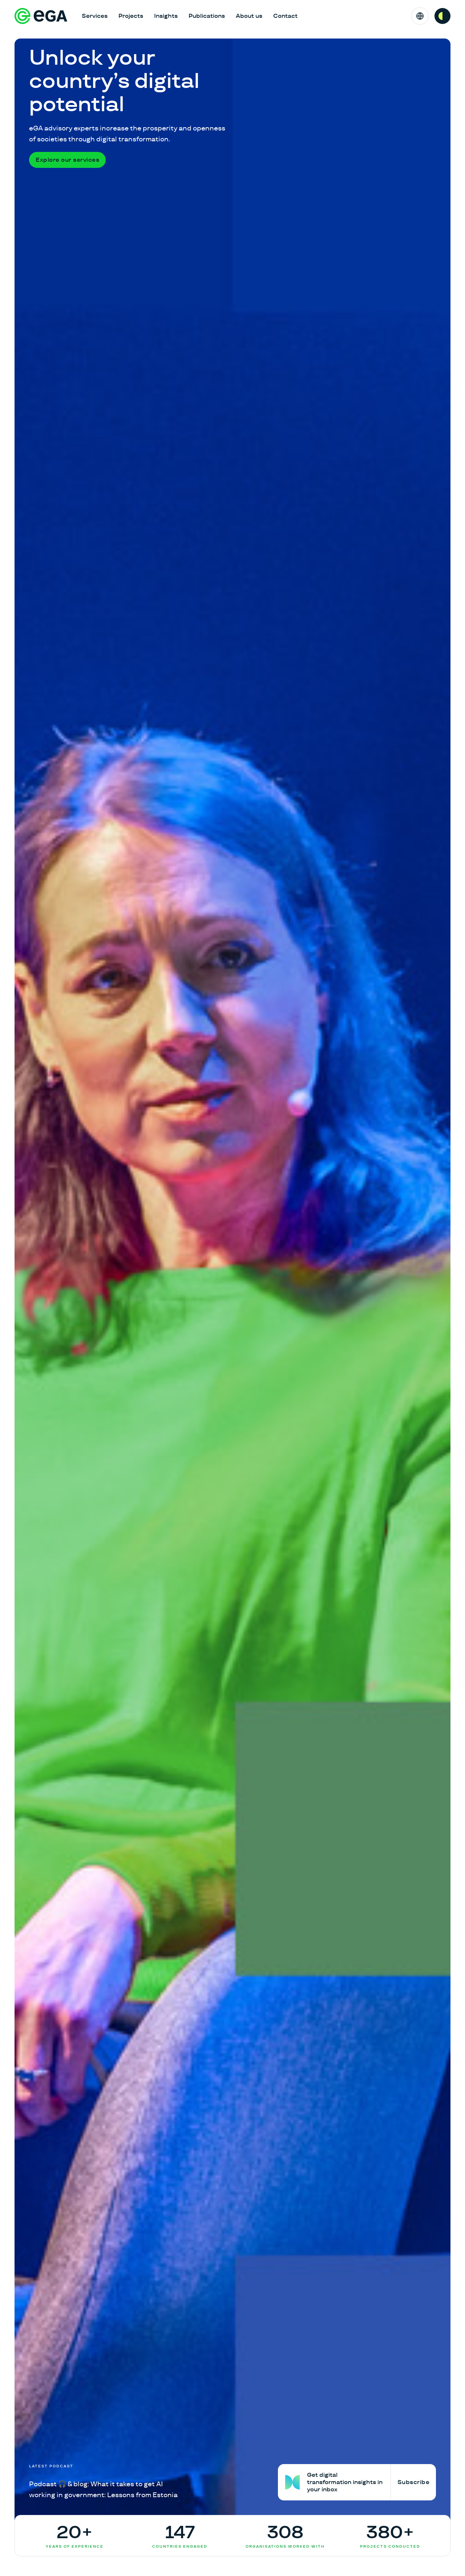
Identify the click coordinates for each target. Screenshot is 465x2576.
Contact (285, 16)
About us (249, 16)
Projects (130, 16)
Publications (207, 16)
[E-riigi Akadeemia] (41, 16)
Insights (166, 16)
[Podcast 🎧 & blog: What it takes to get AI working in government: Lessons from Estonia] (108, 2482)
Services (95, 16)
